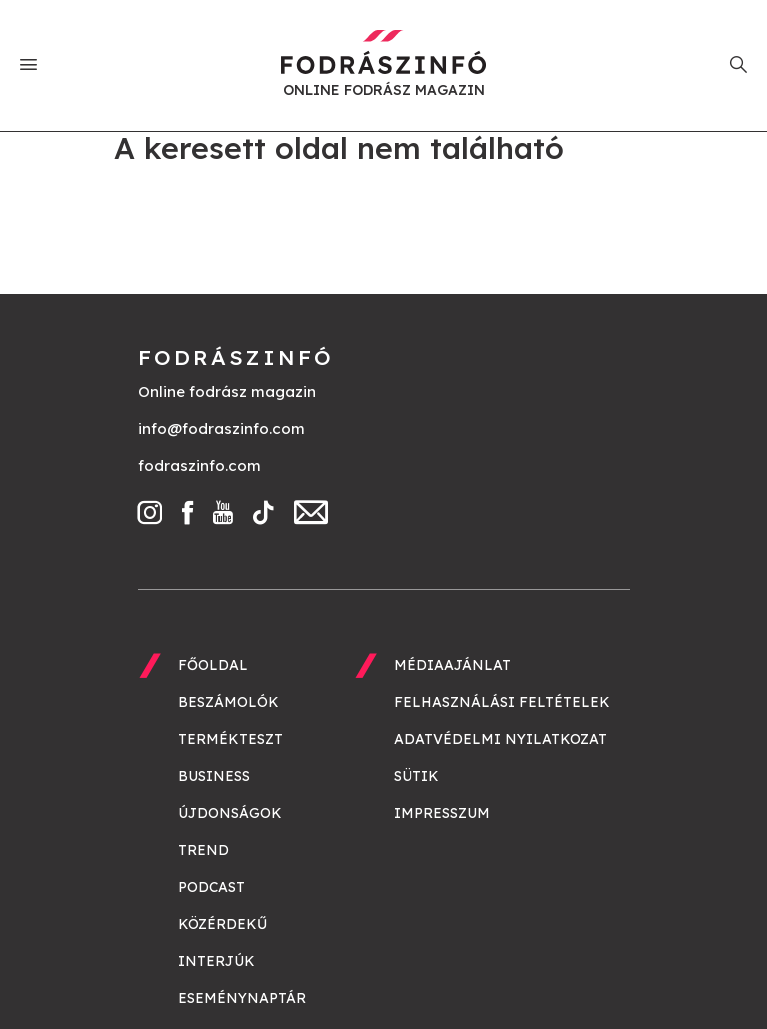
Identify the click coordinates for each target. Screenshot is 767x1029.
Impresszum (442, 813)
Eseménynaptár (242, 998)
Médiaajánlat (452, 665)
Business (214, 776)
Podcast (211, 887)
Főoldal (213, 665)
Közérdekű (222, 924)
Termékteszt (230, 739)
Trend (203, 850)
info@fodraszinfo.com (221, 428)
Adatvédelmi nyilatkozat (500, 739)
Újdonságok (230, 813)
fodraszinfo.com (199, 465)
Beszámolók (228, 702)
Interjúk (216, 961)
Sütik (416, 776)
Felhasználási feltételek (502, 702)
